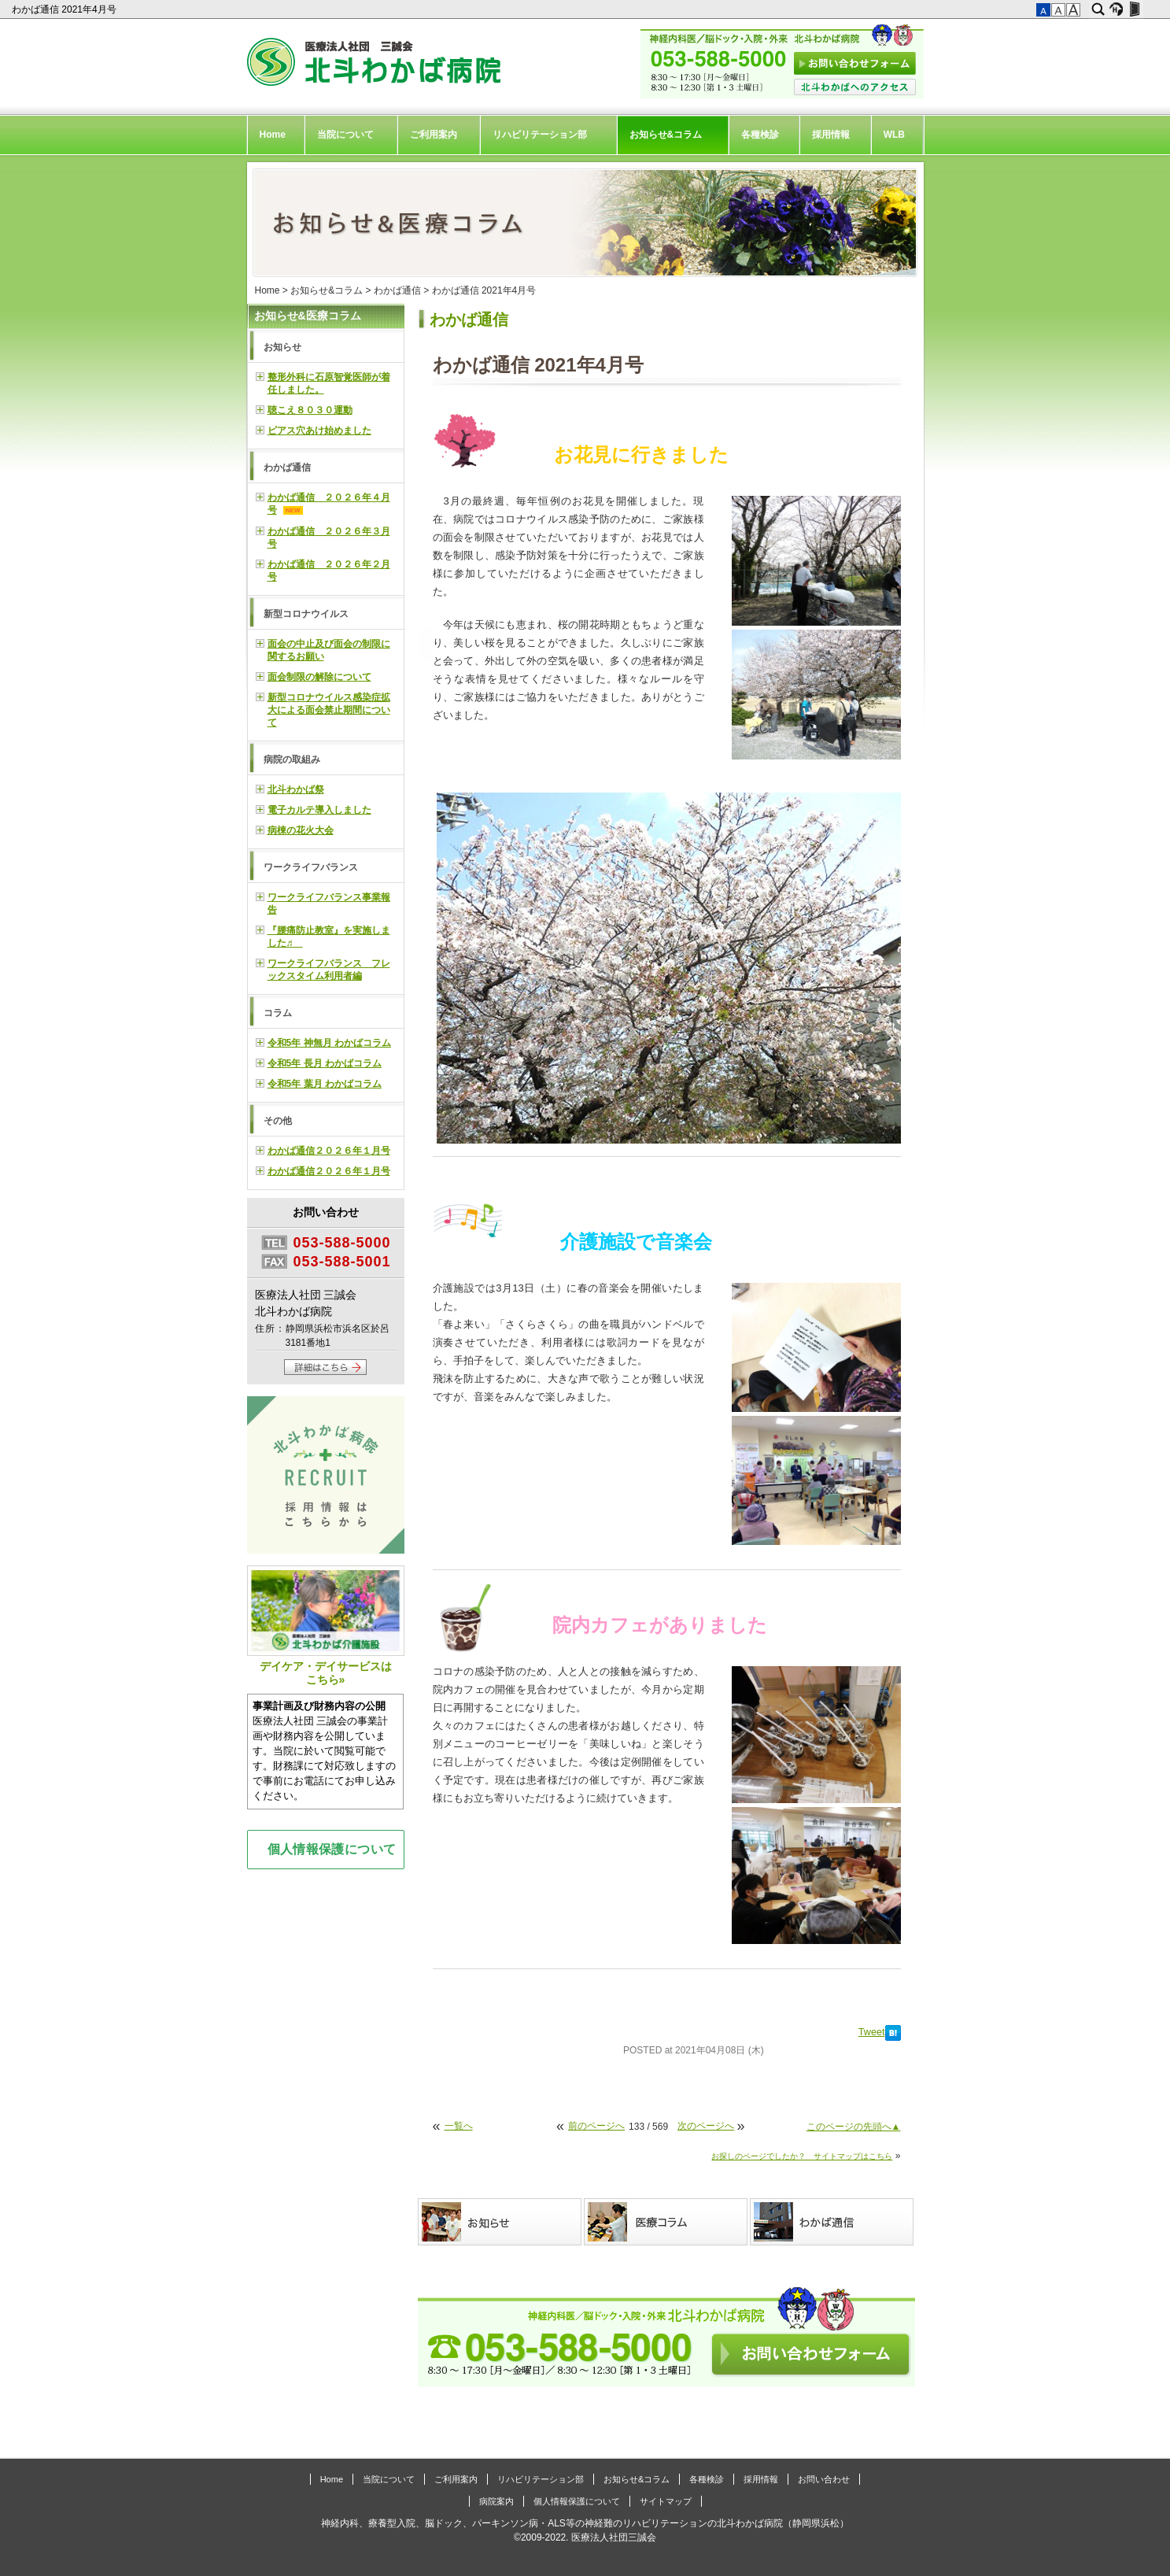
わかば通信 (397, 290)
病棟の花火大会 (301, 830)
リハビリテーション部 (540, 134)
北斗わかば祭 (296, 789)
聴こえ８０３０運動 (310, 410)
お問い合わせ (824, 2479)
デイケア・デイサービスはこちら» (325, 1625)
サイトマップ (666, 2501)
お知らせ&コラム (666, 134)
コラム (278, 1012)
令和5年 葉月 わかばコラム (325, 1083)
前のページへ (596, 2125)
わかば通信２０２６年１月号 (329, 1150)
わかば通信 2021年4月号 (65, 9)
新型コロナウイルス (306, 613)
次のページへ (705, 2125)
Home (273, 134)
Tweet (871, 2032)
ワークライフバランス (311, 867)
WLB (894, 134)
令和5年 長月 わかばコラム (325, 1063)
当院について (345, 134)
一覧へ (459, 2125)
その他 (278, 1120)
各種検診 (760, 134)
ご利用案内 (433, 134)
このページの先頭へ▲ (853, 2126)
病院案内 (496, 2501)
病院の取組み (292, 759)
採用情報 (831, 134)
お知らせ (282, 347)
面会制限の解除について (319, 676)
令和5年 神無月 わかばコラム (329, 1042)
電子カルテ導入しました (319, 809)
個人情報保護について (332, 1849)
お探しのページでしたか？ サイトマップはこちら (801, 2156)
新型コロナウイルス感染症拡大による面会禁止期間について (329, 710)
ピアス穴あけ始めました (319, 430)
